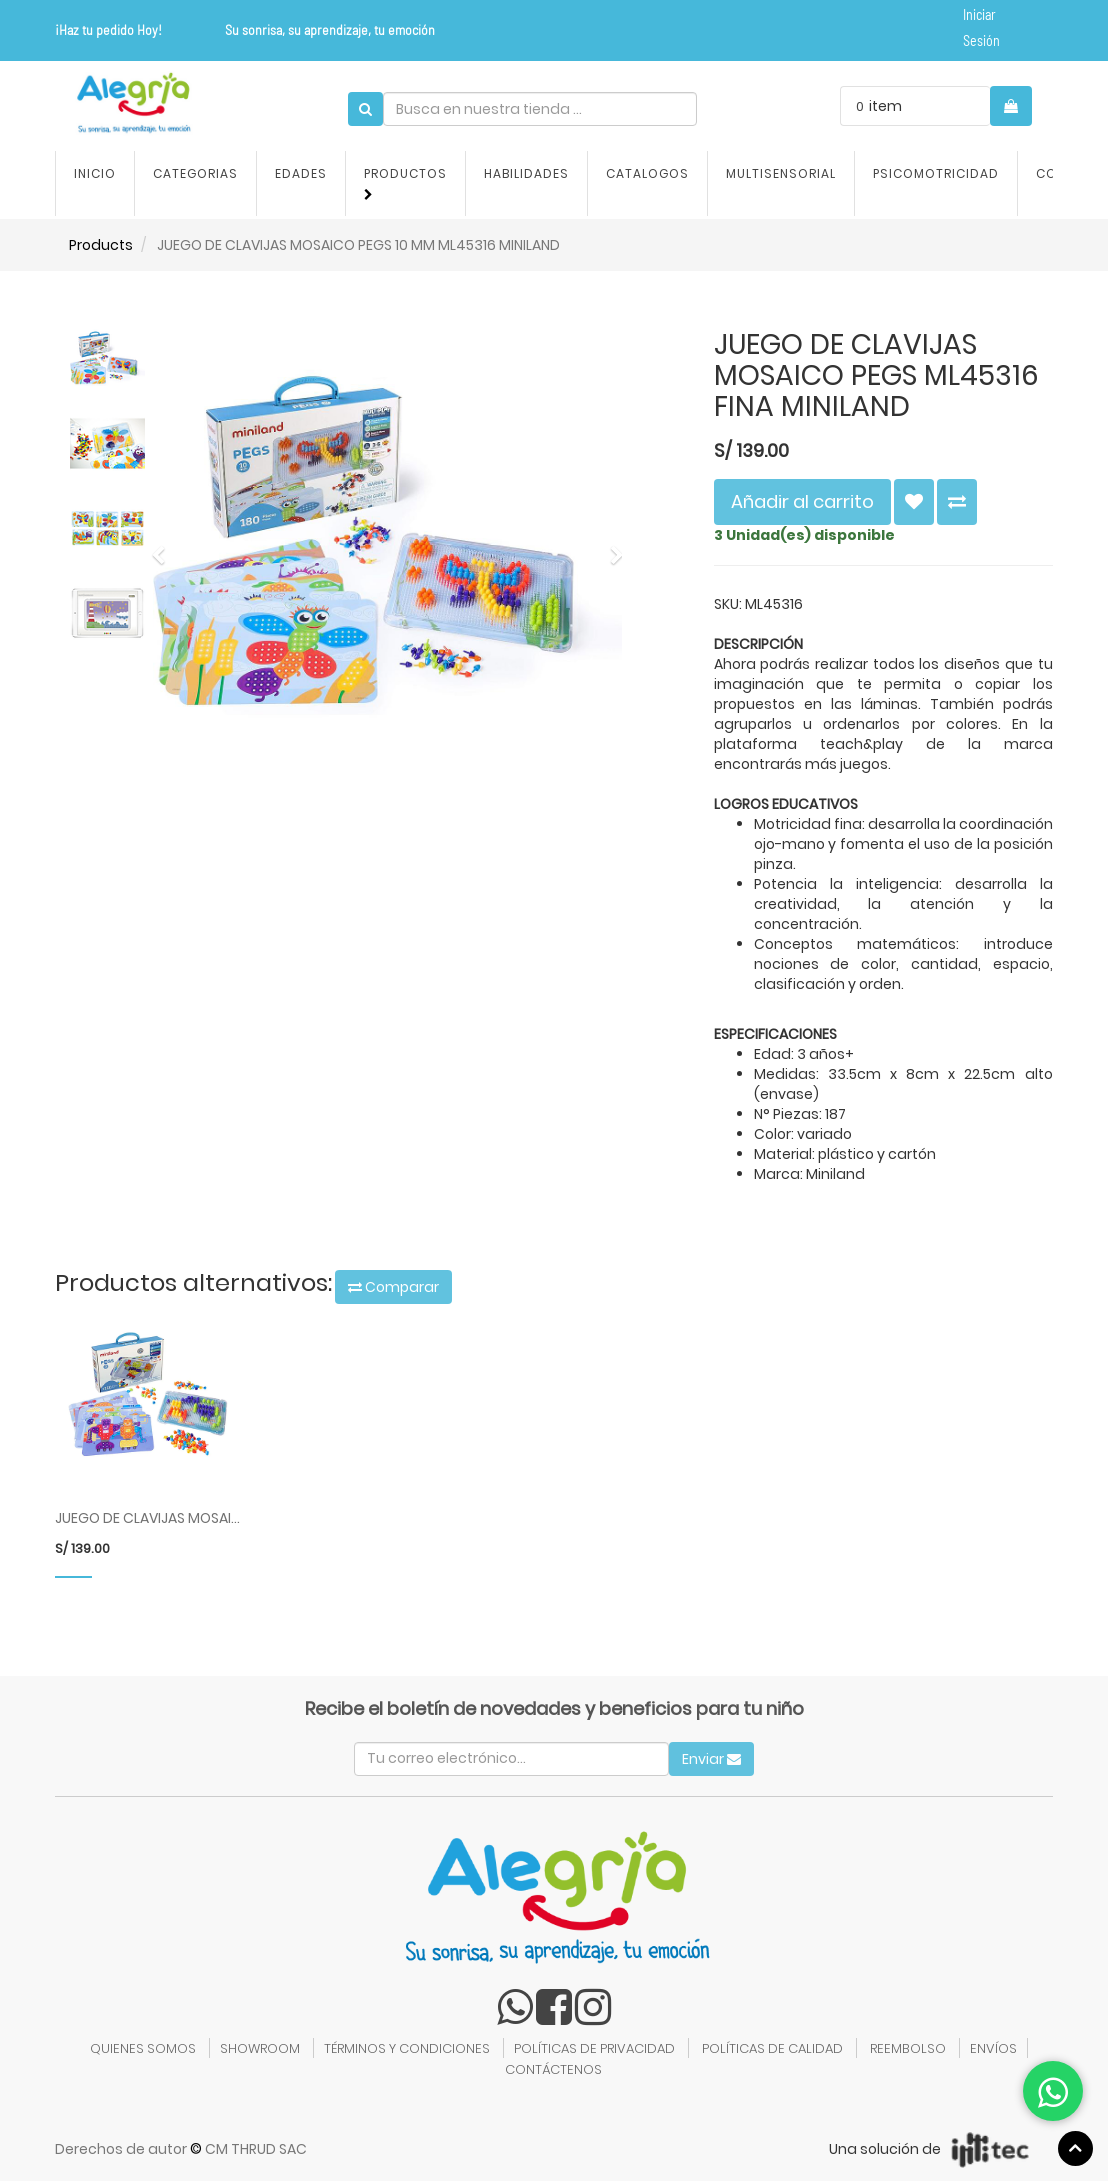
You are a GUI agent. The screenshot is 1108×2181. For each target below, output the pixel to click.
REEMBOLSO (908, 2048)
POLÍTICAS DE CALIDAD (772, 2048)
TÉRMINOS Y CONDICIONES (407, 2048)
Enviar (711, 1759)
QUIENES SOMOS (143, 2048)
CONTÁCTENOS (553, 2069)
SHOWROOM (260, 2048)
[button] (164, 545)
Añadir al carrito (802, 501)
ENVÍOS (993, 2048)
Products (101, 245)
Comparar (393, 1287)
